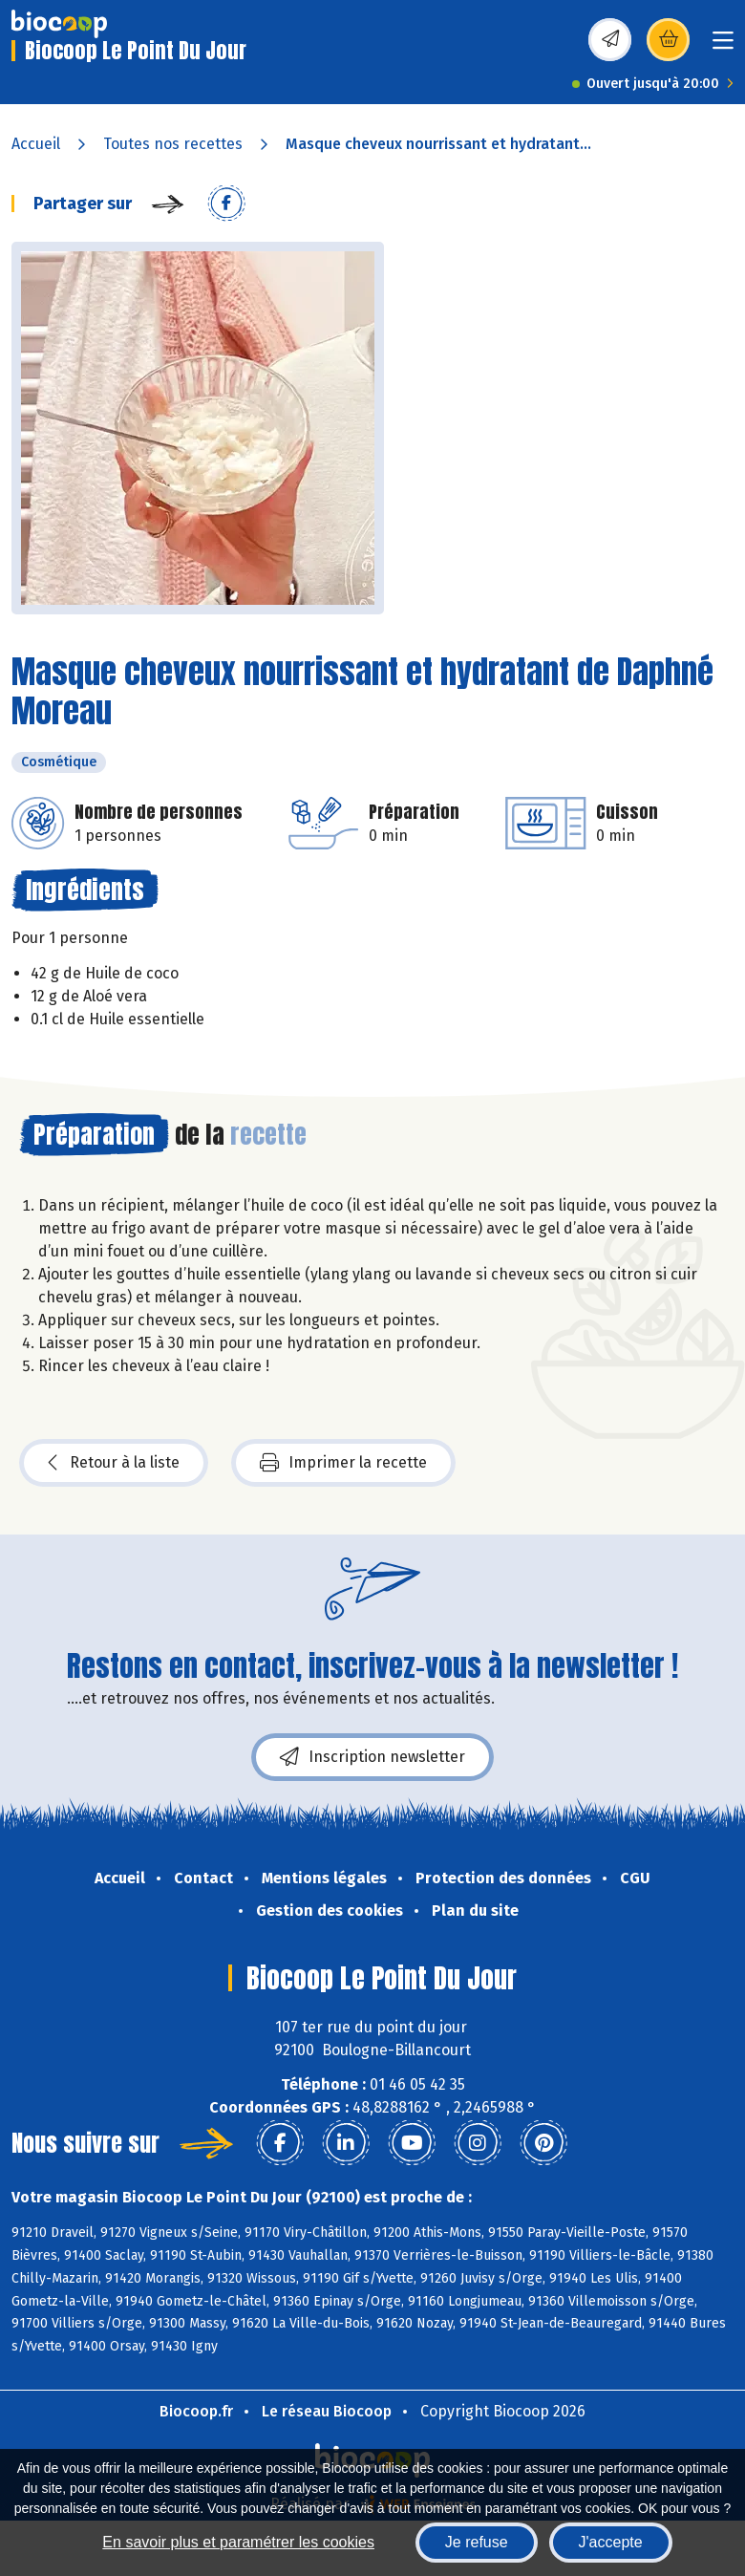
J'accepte (611, 2542)
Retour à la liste (114, 1462)
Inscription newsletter (372, 1757)
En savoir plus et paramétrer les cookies (238, 2542)
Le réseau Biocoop (327, 2411)
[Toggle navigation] (723, 46)
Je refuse (476, 2542)
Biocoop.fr (196, 2411)
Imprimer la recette (343, 1462)
